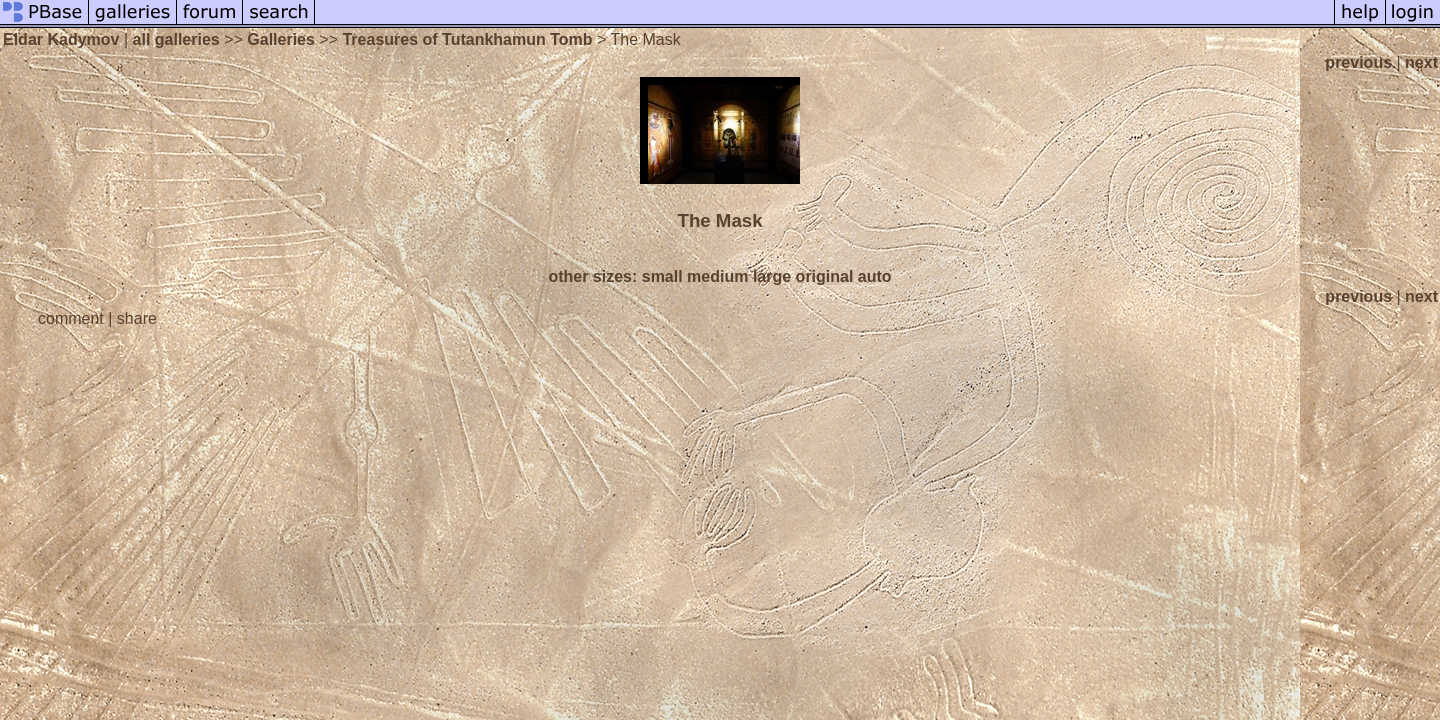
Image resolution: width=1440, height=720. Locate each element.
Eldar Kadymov (61, 39)
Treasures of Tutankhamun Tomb (467, 39)
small (662, 276)
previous (1358, 62)
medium (717, 276)
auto (875, 276)
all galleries (176, 39)
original (825, 276)
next (1421, 62)
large (772, 276)
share (137, 318)
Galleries (281, 39)
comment (71, 318)
